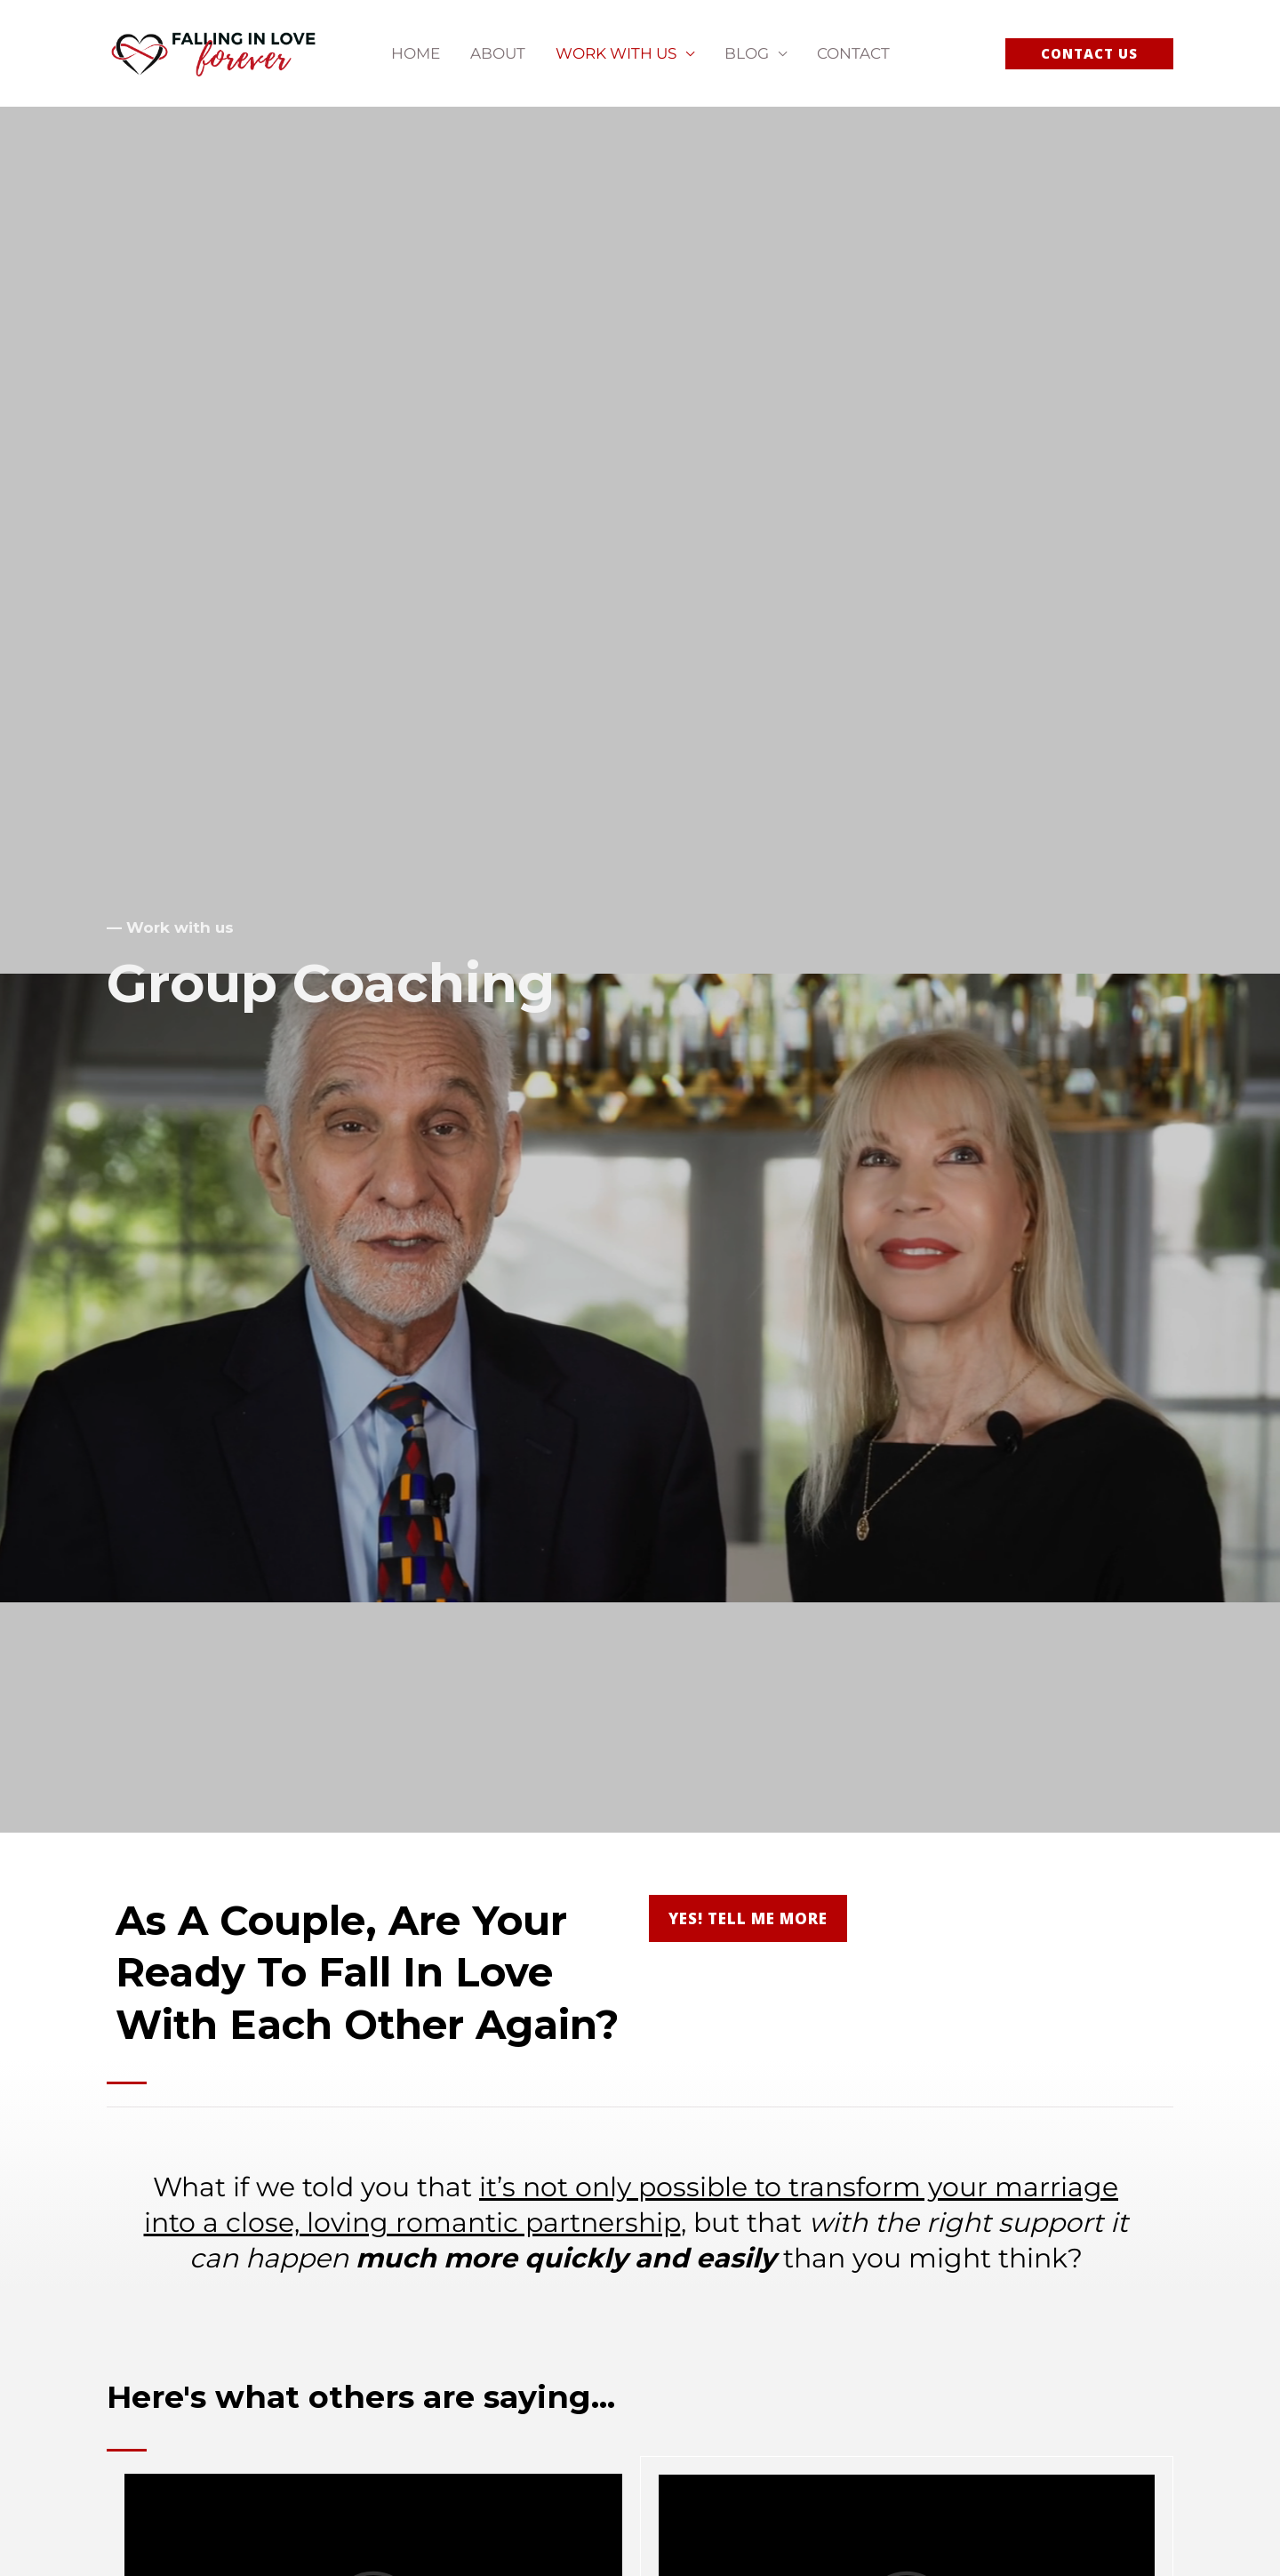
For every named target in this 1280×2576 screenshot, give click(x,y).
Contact (853, 53)
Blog (746, 53)
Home (415, 53)
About (497, 53)
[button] (1089, 53)
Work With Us (616, 53)
